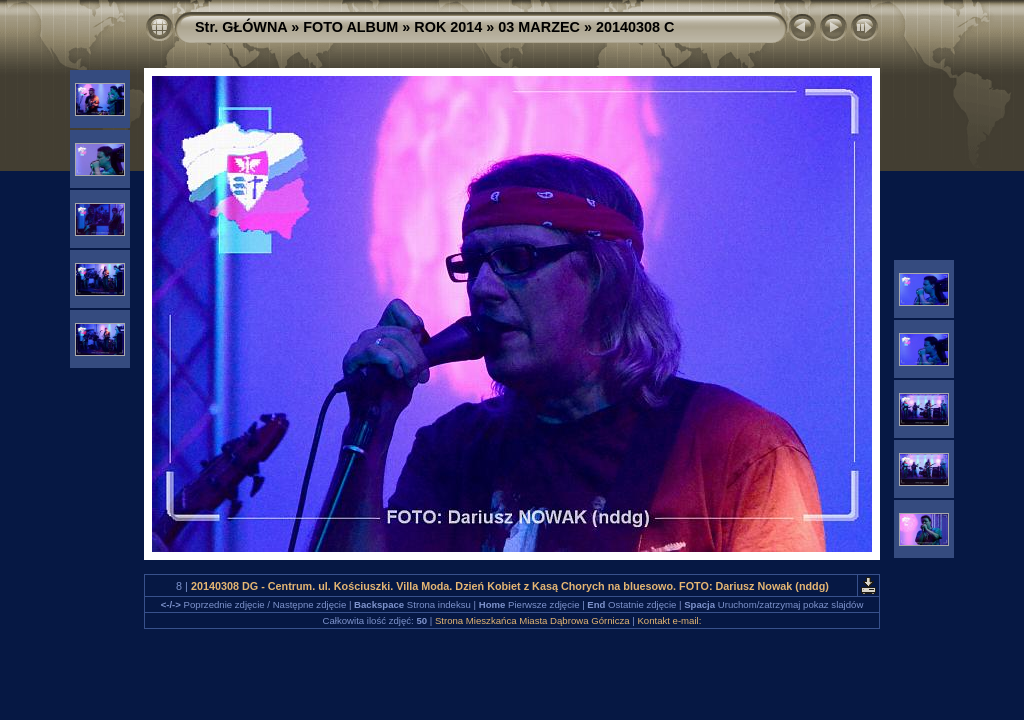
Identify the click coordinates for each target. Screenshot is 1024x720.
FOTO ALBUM (350, 27)
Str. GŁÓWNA (241, 27)
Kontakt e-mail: (669, 620)
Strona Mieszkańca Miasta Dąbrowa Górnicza (532, 620)
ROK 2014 (448, 27)
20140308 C (635, 27)
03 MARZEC (539, 27)
